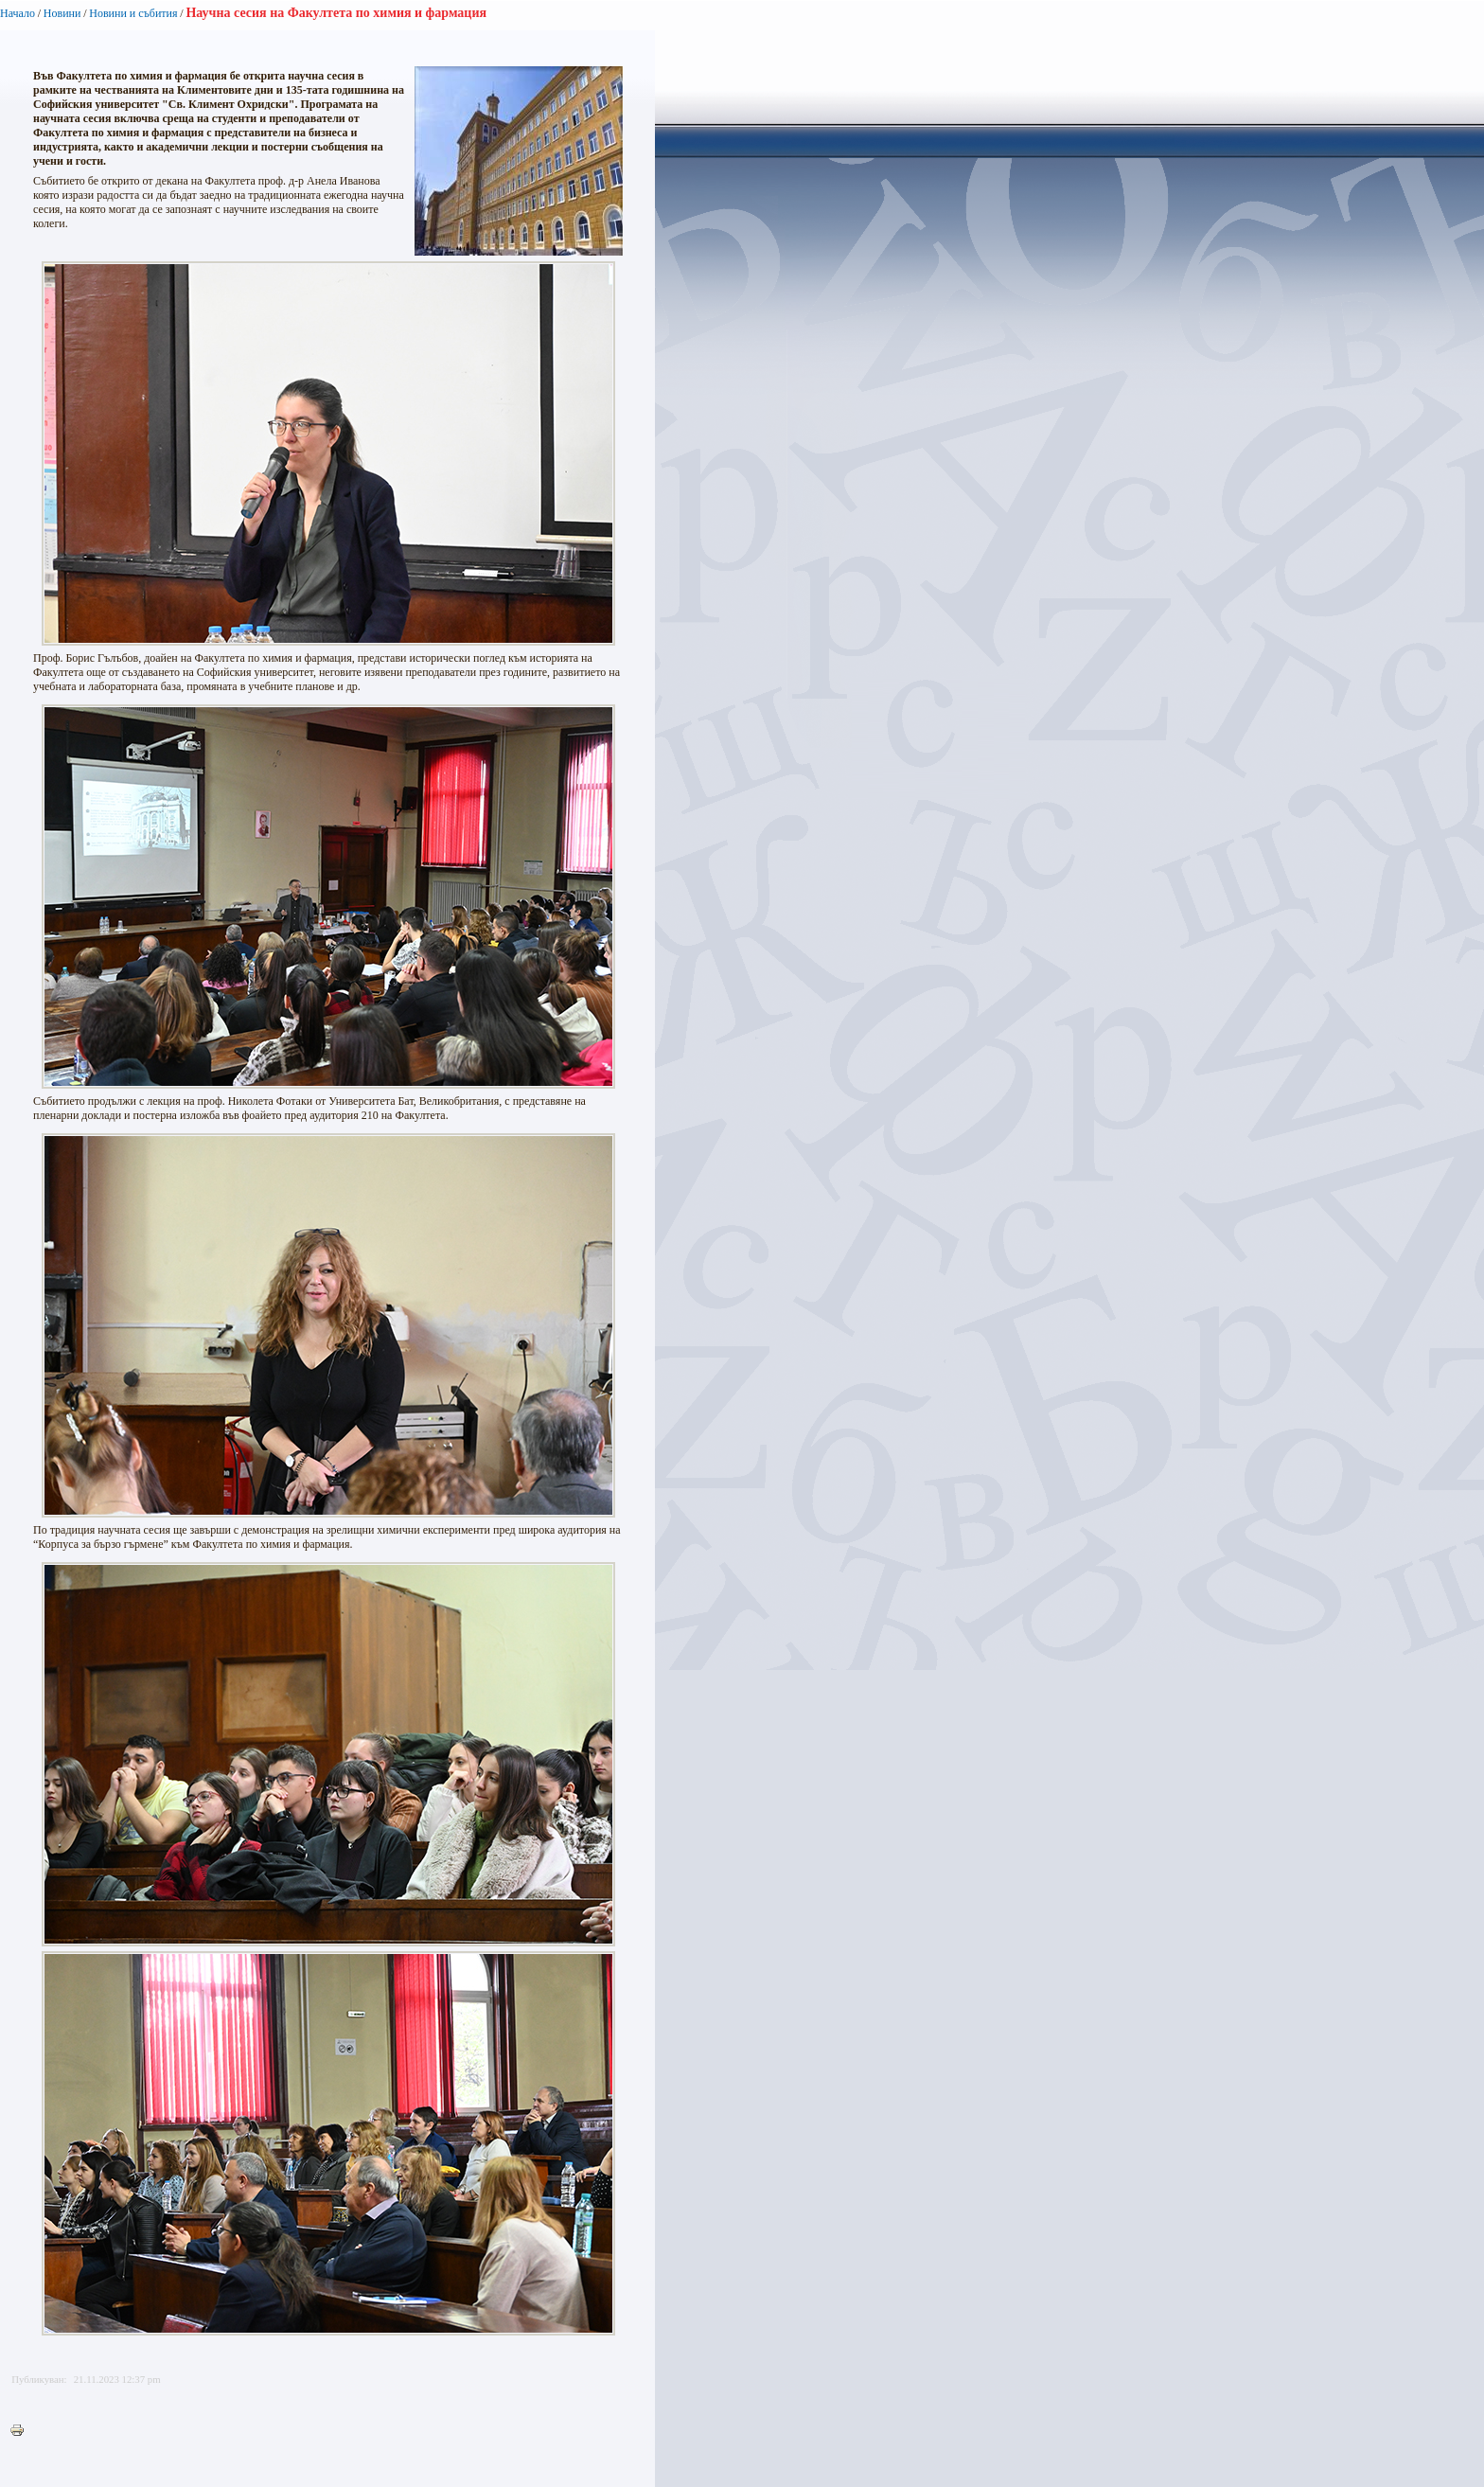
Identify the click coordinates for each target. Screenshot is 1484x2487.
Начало (17, 13)
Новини (62, 13)
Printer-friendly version (21, 2431)
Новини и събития (133, 13)
